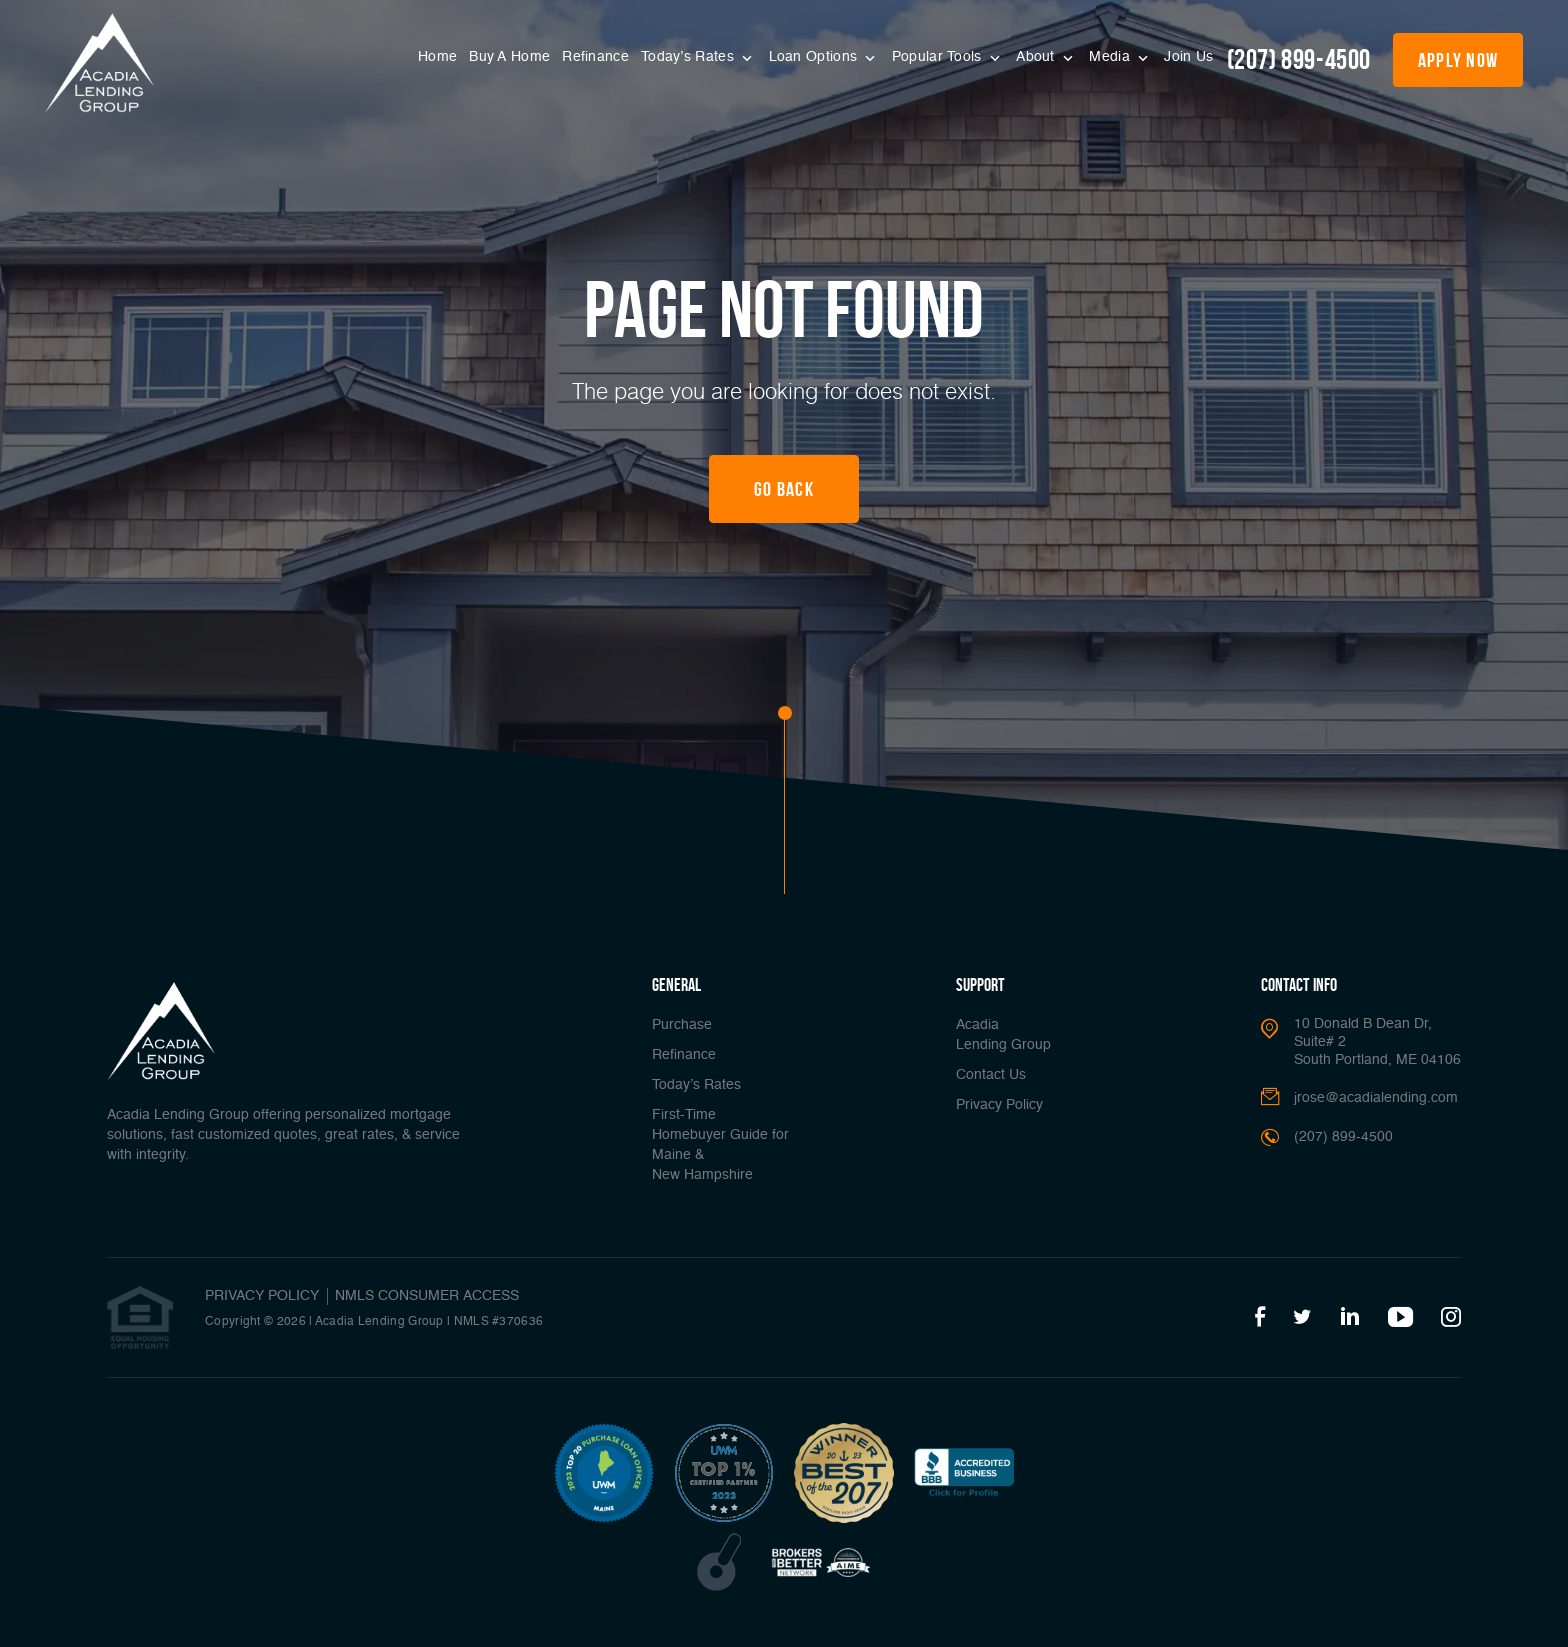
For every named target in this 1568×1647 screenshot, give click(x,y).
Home (437, 57)
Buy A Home (509, 57)
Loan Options (815, 57)
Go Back (784, 489)
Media (1111, 57)
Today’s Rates (689, 57)
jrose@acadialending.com (1376, 1098)
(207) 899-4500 (1299, 59)
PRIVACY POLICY (262, 1296)
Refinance (595, 57)
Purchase (682, 1025)
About (1037, 57)
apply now (1458, 60)
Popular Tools (939, 57)
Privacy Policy (999, 1105)
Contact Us (991, 1075)
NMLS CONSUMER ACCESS (427, 1296)
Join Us (1188, 57)
